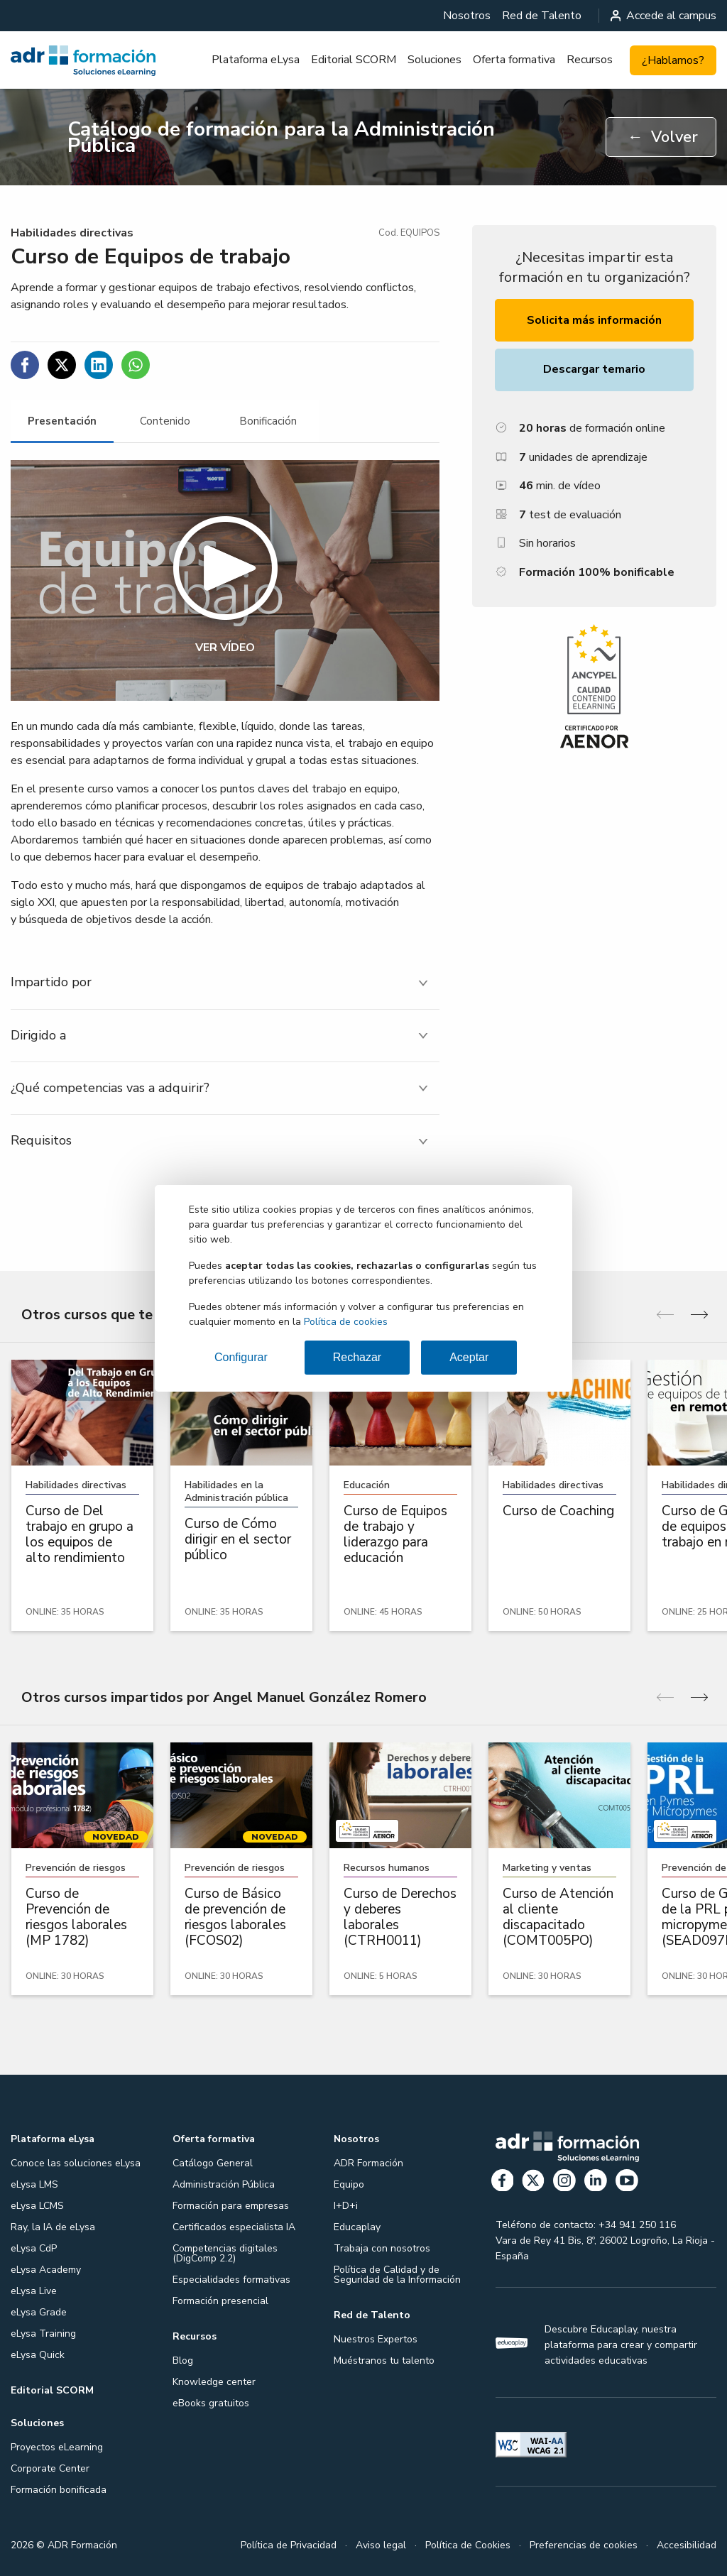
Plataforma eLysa (256, 59)
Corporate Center (50, 2468)
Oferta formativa (514, 59)
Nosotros (467, 15)
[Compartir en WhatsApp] (135, 365)
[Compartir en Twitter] (62, 365)
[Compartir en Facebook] (25, 365)
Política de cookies (346, 1321)
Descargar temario (594, 369)
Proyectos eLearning (57, 2447)
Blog (183, 2360)
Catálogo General (213, 2163)
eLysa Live (34, 2291)
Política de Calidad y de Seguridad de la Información (397, 2274)
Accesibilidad (686, 2545)
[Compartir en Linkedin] (98, 365)
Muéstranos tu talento (384, 2360)
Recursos (590, 59)
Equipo (349, 2184)
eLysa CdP (34, 2248)
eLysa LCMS (37, 2205)
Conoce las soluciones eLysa (76, 2163)
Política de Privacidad (289, 2545)
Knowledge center (214, 2382)
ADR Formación (368, 2163)
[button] (225, 581)
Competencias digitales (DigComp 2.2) (225, 2253)
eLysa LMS (34, 2184)
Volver (663, 137)
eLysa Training (43, 2333)
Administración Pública (224, 2184)
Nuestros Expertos (375, 2339)
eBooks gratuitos (211, 2403)
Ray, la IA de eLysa (53, 2227)
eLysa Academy (46, 2269)
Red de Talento (541, 15)
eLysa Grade (39, 2312)
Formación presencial (220, 2301)
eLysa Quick (38, 2355)
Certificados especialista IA (234, 2227)
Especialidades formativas (231, 2279)
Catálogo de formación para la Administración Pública (281, 137)
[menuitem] (466, 15)
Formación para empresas (231, 2205)
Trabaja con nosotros (382, 2248)
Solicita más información (594, 320)
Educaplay (357, 2227)
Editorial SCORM (353, 59)
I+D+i (346, 2205)
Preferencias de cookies (584, 2545)
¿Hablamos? (673, 60)
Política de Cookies (467, 2545)
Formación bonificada (58, 2489)
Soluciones (434, 59)
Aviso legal (381, 2545)
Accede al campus (664, 15)
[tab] (62, 421)
